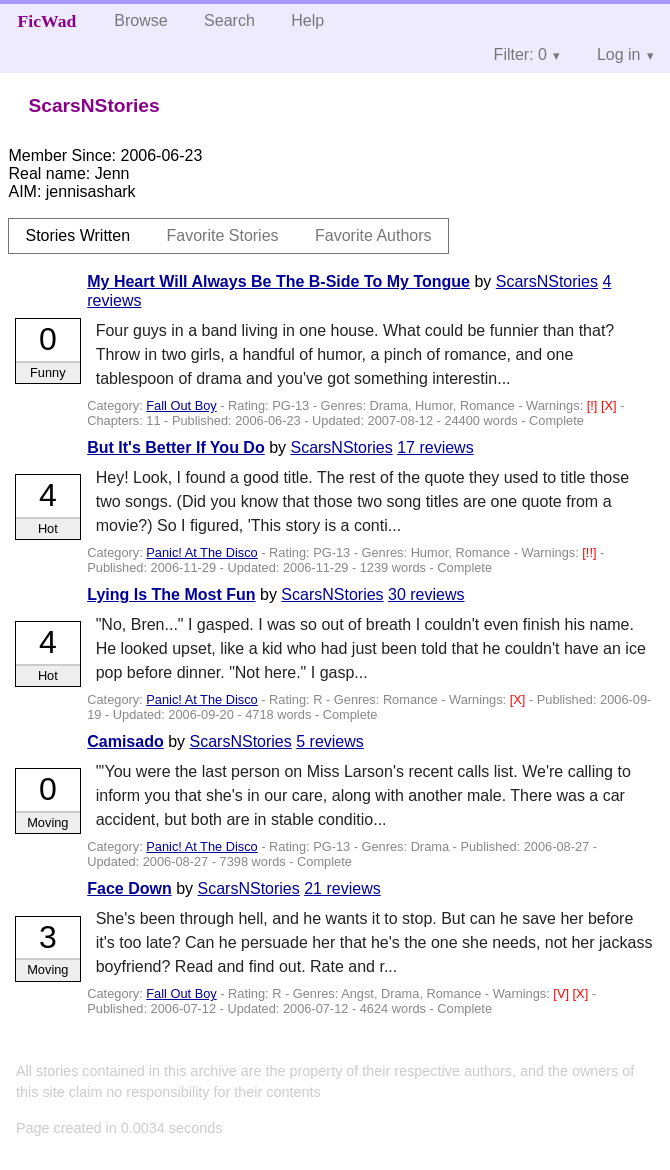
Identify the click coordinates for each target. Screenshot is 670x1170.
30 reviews (426, 594)
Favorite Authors (373, 235)
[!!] (591, 552)
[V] (562, 993)
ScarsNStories (547, 281)
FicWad (47, 21)
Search (229, 20)
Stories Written (77, 235)
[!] (594, 405)
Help (307, 20)
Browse (140, 20)
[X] (610, 405)
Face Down (129, 888)
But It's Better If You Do (175, 447)
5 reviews (330, 741)
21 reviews (342, 888)
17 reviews (435, 447)
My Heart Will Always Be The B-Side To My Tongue (278, 281)
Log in (619, 54)
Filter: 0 (520, 54)
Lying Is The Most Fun (171, 594)
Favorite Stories (223, 235)
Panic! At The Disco (201, 552)
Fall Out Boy (181, 405)
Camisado (125, 741)
